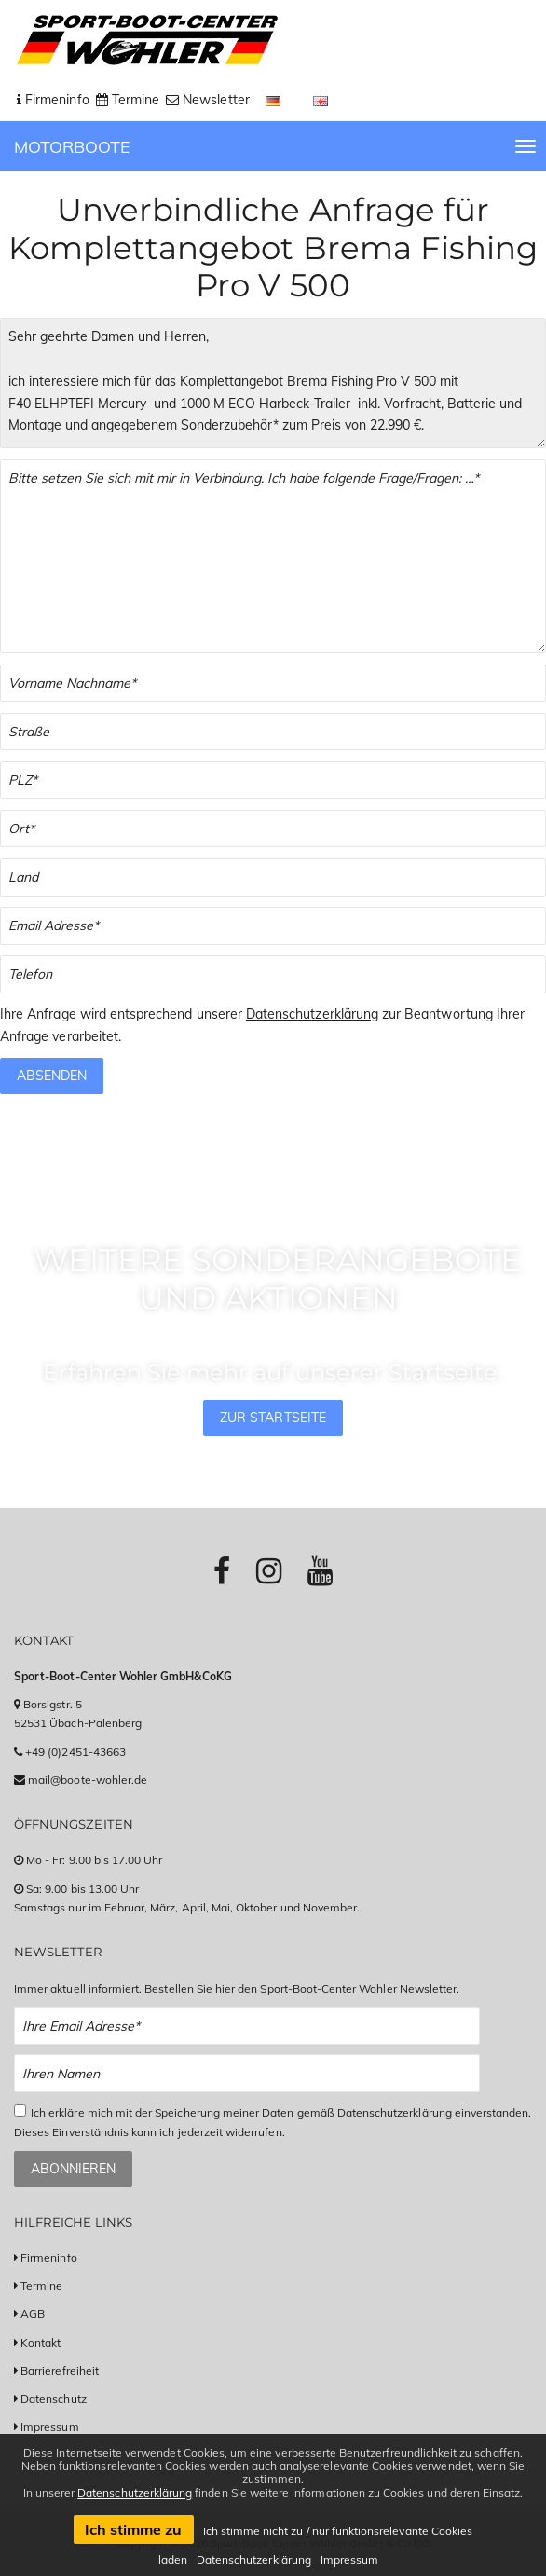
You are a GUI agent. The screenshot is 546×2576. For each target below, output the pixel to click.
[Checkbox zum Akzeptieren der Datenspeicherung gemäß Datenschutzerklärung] (20, 2110)
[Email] (273, 926)
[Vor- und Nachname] (273, 684)
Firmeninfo (48, 2258)
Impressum (49, 2426)
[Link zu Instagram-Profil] (268, 1570)
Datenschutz (53, 2398)
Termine (41, 2286)
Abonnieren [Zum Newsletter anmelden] (73, 2168)
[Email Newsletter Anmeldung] (247, 2026)
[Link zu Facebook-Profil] (221, 1570)
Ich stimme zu (134, 2529)
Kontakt (40, 2343)
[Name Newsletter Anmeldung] (247, 2073)
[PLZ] (273, 780)
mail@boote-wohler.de (87, 1780)
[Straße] (273, 732)
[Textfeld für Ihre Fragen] (273, 556)
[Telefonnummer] (273, 974)
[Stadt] (273, 829)
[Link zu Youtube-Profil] (320, 1570)
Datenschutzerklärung (312, 1014)
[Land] (273, 877)
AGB (32, 2314)
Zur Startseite (273, 1417)
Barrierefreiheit (59, 2370)
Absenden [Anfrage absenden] (52, 1075)
